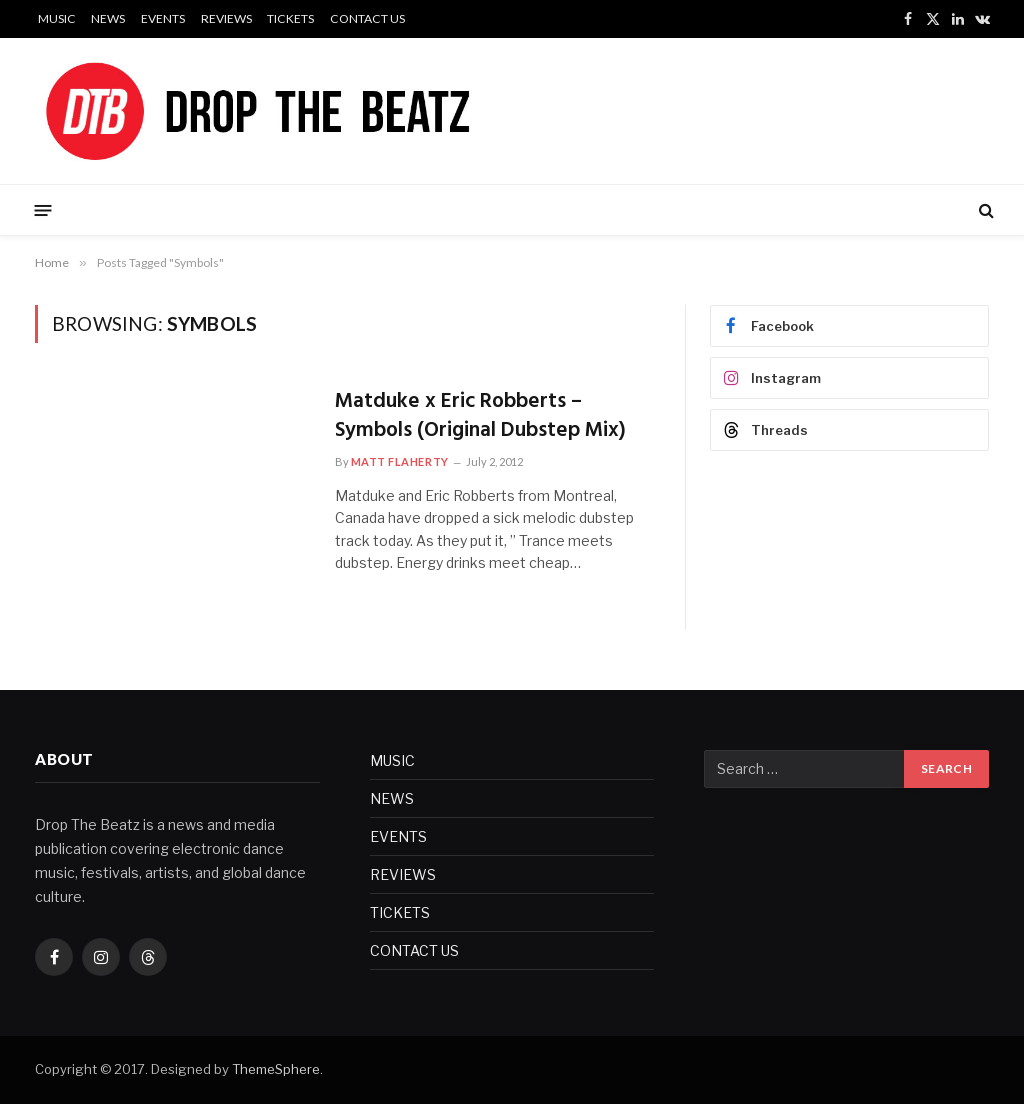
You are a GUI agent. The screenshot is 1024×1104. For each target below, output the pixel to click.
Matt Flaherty (400, 461)
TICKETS (290, 18)
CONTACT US (367, 18)
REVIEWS (226, 18)
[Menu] (43, 209)
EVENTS (163, 18)
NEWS (108, 18)
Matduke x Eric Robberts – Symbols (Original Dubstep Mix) (480, 416)
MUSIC (57, 18)
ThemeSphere (276, 1069)
